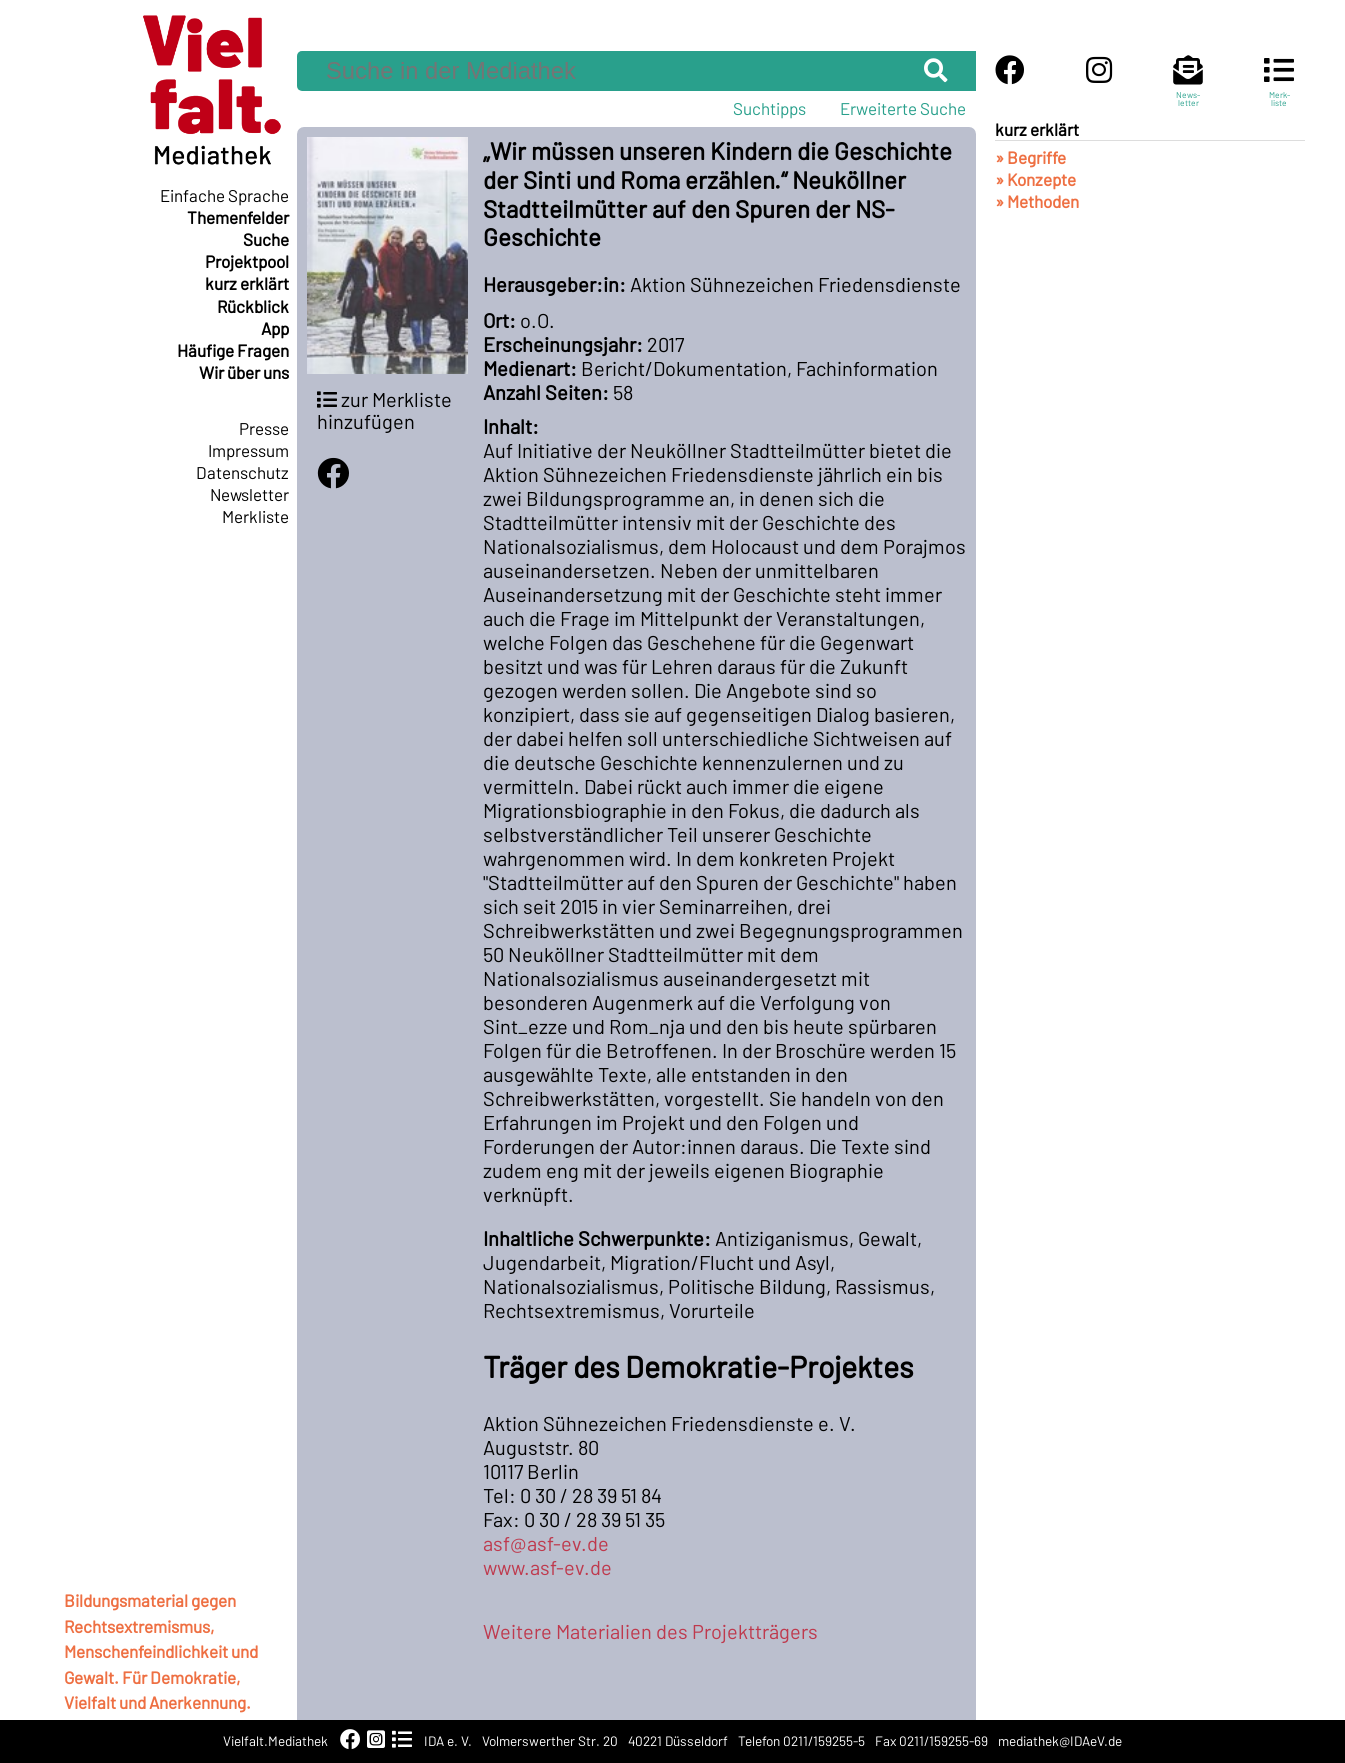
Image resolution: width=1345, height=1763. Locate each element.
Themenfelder (238, 217)
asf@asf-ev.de (546, 1543)
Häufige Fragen (233, 350)
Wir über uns (244, 372)
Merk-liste (1279, 90)
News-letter (1188, 90)
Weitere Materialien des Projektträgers (650, 1631)
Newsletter (249, 494)
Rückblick (253, 306)
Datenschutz (242, 472)
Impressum (248, 450)
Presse (264, 428)
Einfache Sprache (224, 195)
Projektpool (247, 261)
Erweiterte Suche (903, 108)
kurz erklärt (247, 283)
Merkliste (255, 516)
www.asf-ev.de (547, 1567)
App (275, 328)
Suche (266, 239)
